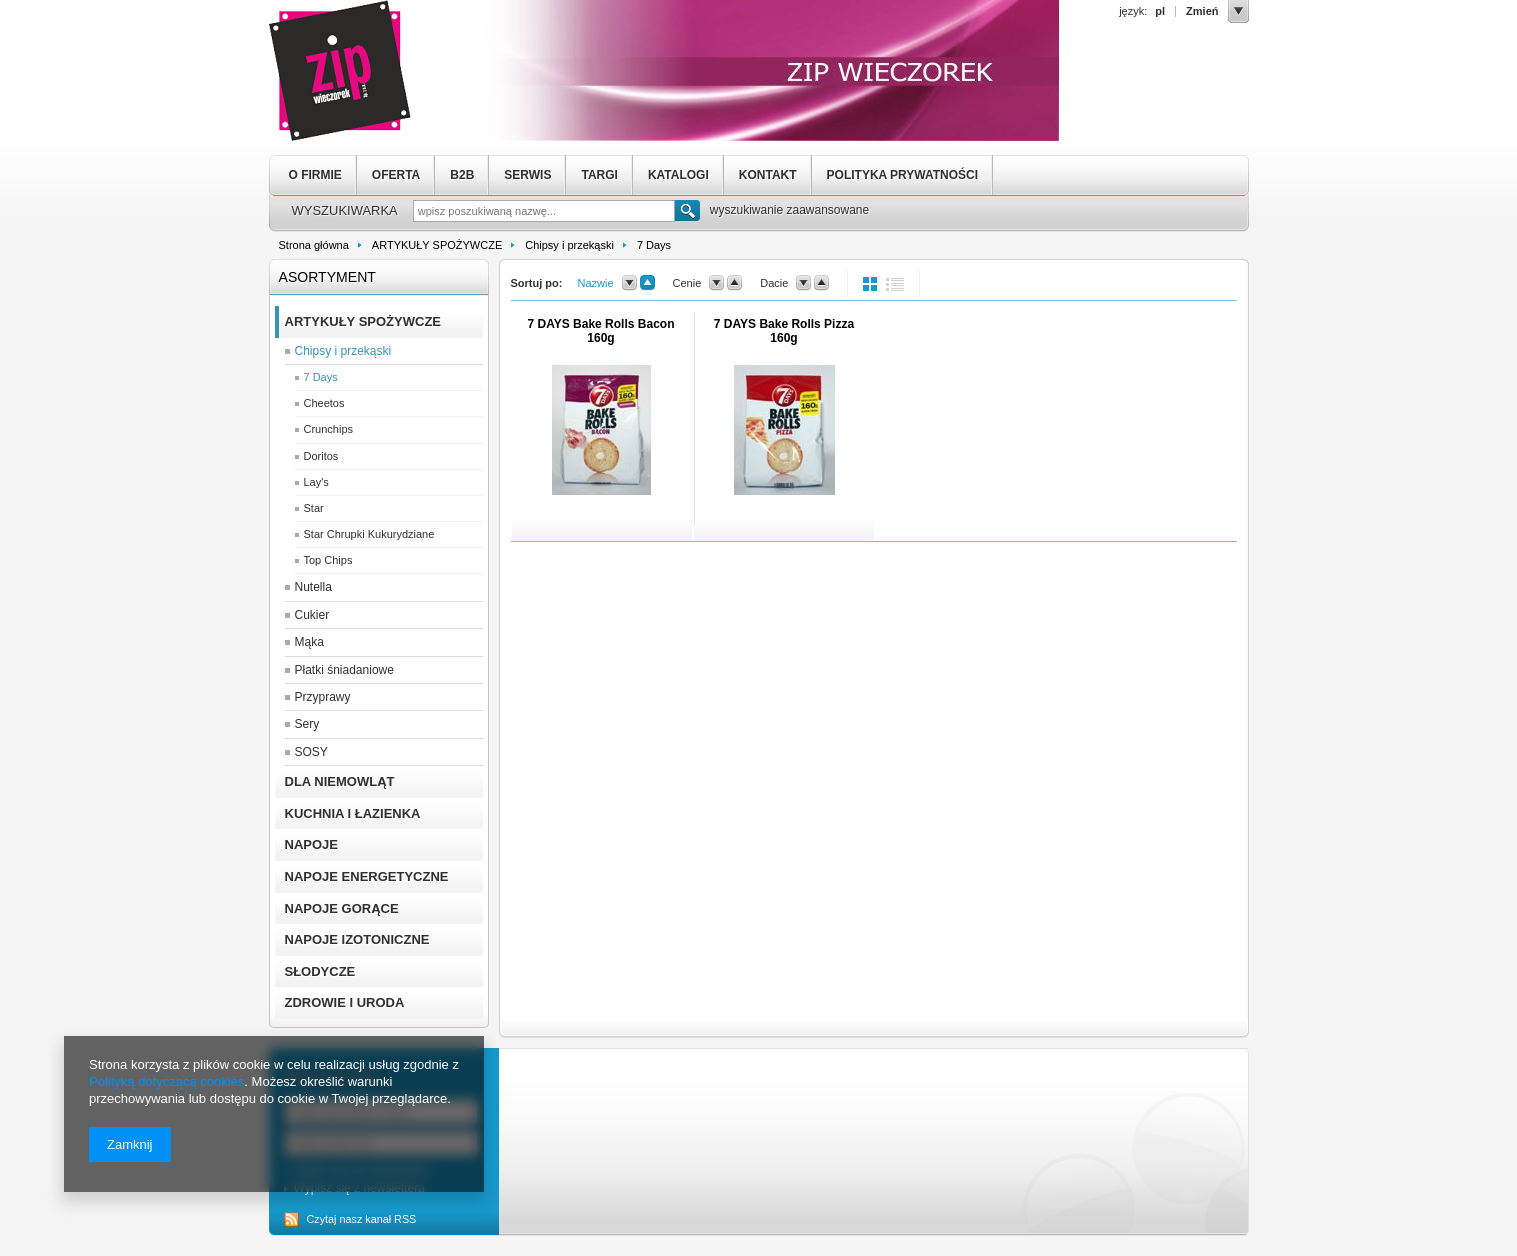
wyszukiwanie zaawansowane (789, 210)
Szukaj (687, 213)
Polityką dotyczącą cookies (166, 1081)
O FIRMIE (315, 175)
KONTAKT (768, 175)
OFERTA (396, 175)
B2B (462, 175)
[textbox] (544, 211)
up (647, 283)
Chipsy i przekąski (569, 245)
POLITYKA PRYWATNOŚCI (903, 175)
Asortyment (327, 277)
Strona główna (314, 245)
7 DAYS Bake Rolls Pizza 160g (784, 331)
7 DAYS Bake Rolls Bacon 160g (601, 331)
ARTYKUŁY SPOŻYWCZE (437, 245)
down (629, 283)
